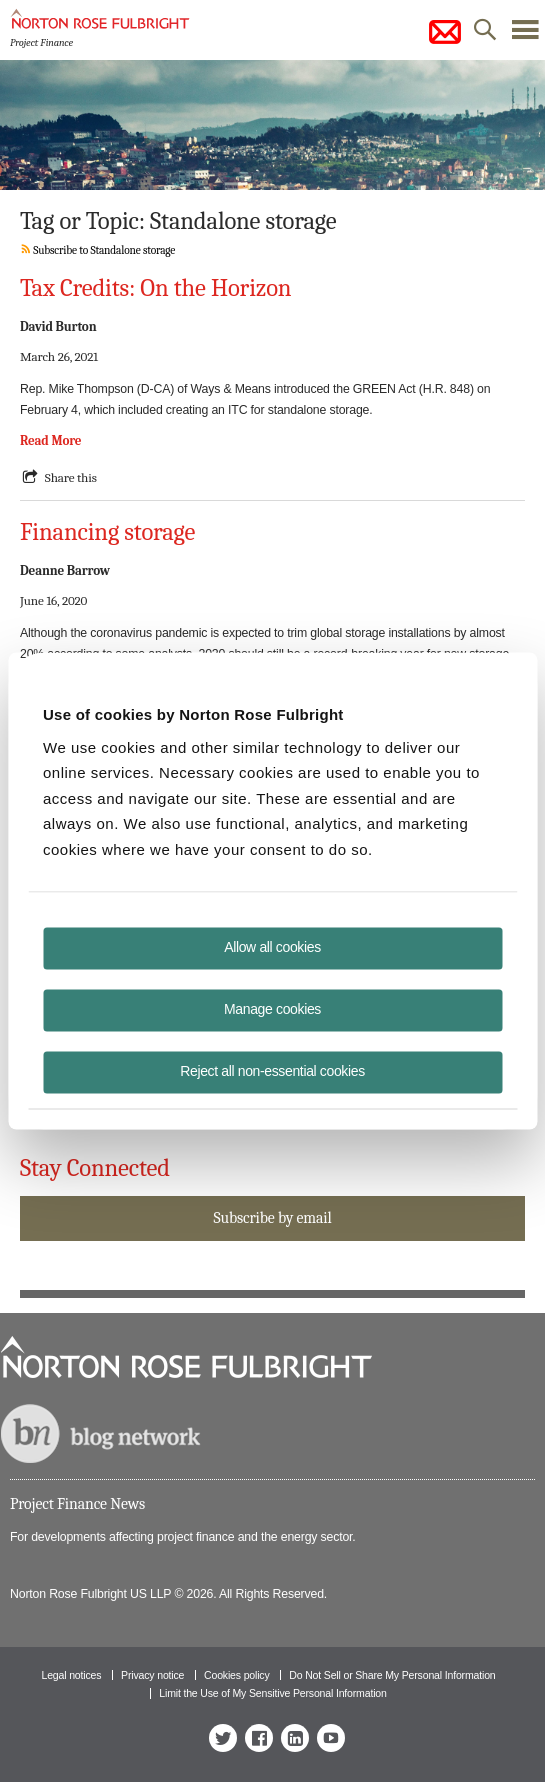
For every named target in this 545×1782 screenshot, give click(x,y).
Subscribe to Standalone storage (97, 250)
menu (525, 35)
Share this (71, 477)
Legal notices (71, 1675)
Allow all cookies (272, 947)
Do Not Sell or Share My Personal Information (392, 1675)
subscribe (445, 32)
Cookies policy (237, 1675)
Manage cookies (272, 1009)
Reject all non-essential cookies (272, 1071)
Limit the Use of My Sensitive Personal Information (272, 1693)
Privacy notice (152, 1675)
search (485, 35)
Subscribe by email (272, 1218)
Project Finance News (77, 1504)
